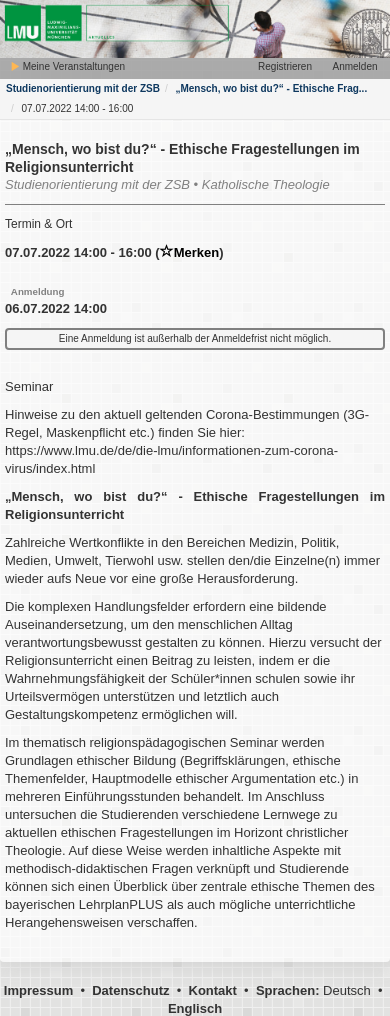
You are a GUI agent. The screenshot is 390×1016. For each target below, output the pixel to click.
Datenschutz (130, 990)
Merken (190, 252)
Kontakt (213, 990)
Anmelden (354, 66)
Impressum (38, 990)
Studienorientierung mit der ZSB (83, 88)
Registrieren (285, 66)
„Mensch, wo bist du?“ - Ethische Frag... (271, 88)
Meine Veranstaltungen (67, 66)
